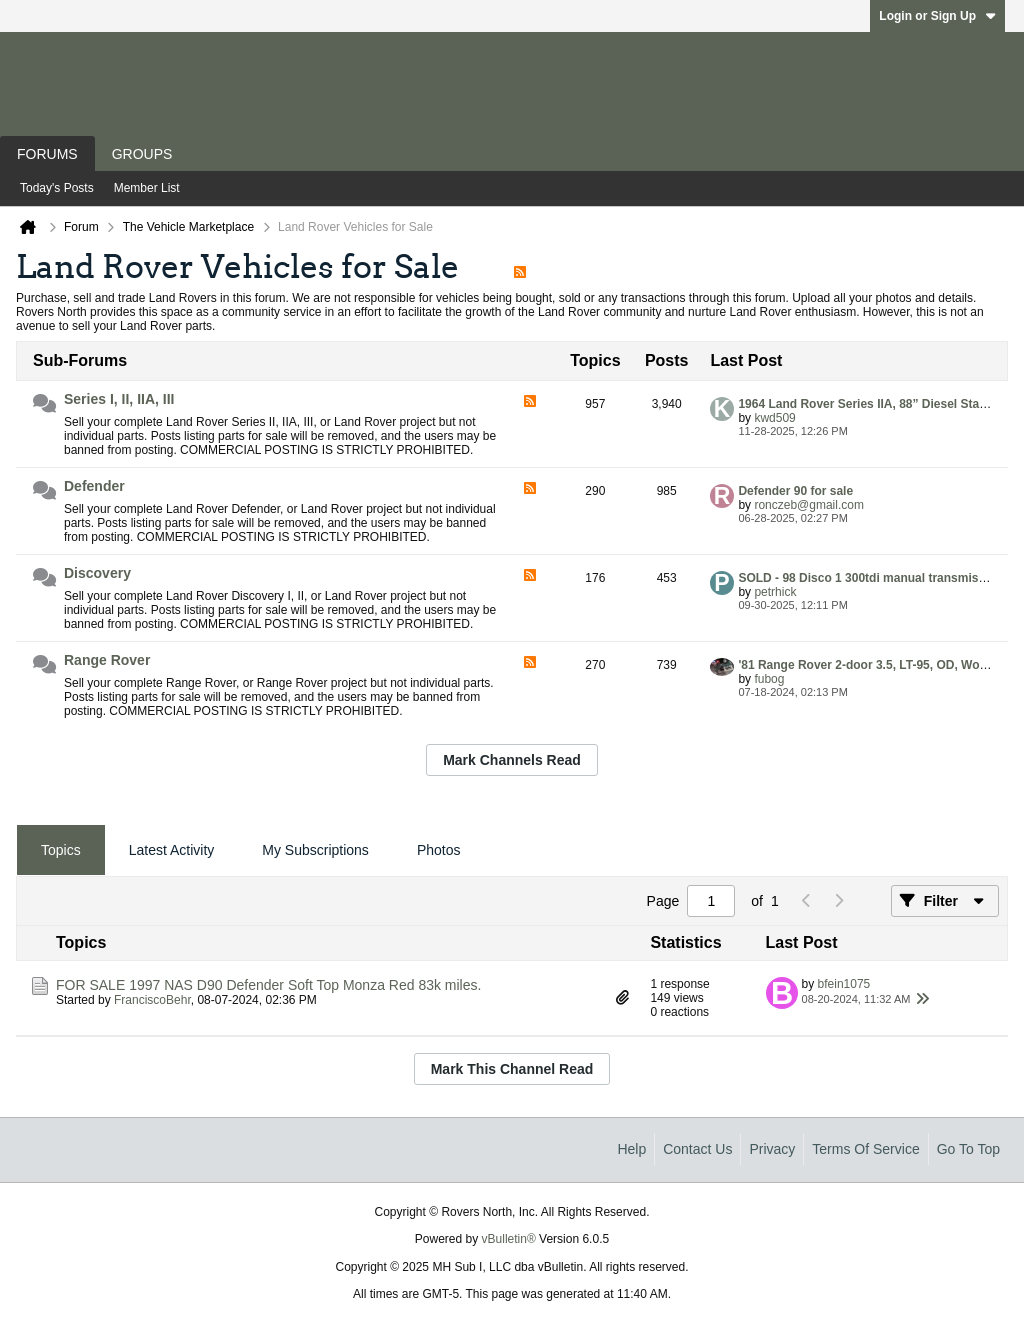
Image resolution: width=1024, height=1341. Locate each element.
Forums (47, 154)
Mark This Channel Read (512, 1069)
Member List (147, 188)
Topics (61, 850)
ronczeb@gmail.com (809, 505)
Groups (142, 154)
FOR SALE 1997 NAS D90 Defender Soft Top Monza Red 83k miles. (268, 985)
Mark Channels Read (512, 760)
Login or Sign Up (937, 16)
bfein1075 (844, 984)
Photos (439, 850)
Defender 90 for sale (795, 491)
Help (631, 1149)
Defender (94, 486)
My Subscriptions (315, 850)
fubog (769, 679)
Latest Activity (172, 850)
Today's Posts (57, 188)
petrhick (775, 592)
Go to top (968, 1149)
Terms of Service (865, 1149)
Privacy (772, 1149)
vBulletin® (509, 1239)
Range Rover (107, 660)
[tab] (61, 850)
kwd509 (774, 418)
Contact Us (697, 1149)
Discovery (97, 573)
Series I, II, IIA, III (119, 399)
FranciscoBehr (152, 1000)
